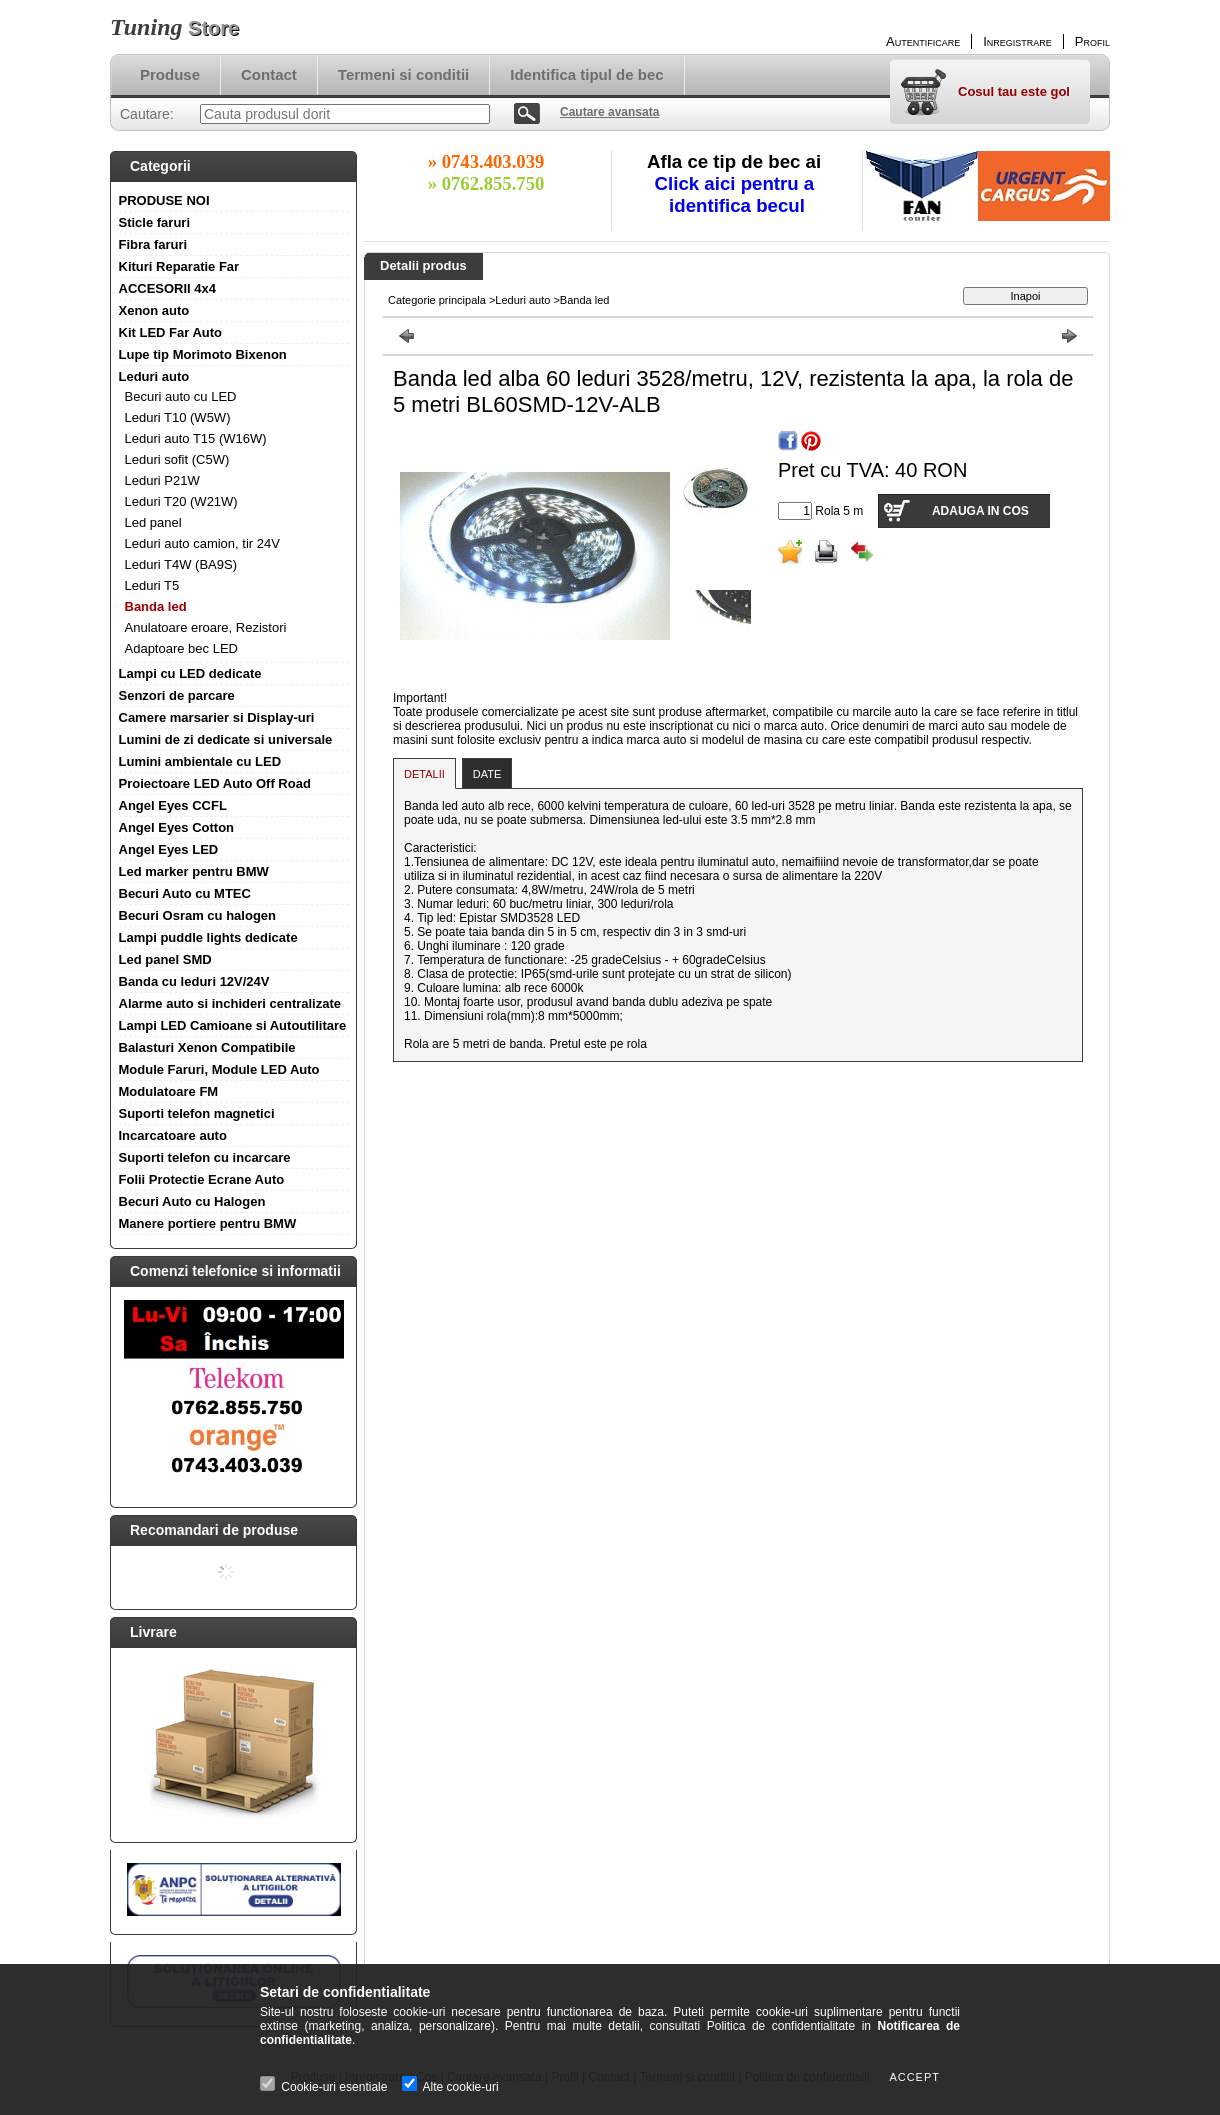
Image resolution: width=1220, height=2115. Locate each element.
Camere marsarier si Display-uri (217, 717)
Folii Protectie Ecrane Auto (202, 1179)
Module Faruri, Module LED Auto (219, 1069)
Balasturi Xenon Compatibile (207, 1047)
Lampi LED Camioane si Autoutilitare (233, 1025)
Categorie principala (437, 300)
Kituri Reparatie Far (179, 266)
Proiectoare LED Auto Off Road (215, 783)
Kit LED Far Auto (171, 332)
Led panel (153, 522)
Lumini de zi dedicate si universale (226, 739)
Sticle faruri (155, 222)
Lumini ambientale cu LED (200, 761)
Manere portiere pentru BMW (208, 1223)
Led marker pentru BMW (194, 871)
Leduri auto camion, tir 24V (202, 543)
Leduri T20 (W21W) (181, 501)
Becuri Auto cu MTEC (185, 893)
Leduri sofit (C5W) (177, 459)
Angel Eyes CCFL (173, 805)
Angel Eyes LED (169, 849)
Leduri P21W (162, 480)
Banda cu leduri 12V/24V (194, 981)
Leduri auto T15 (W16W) (196, 438)
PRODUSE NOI (164, 200)
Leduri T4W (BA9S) (181, 564)
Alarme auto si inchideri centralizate (230, 1003)
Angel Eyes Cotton (177, 827)
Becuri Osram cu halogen (198, 915)
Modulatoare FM (169, 1091)
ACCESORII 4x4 (168, 288)
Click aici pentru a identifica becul (737, 194)
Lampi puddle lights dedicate (208, 937)
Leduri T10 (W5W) (178, 417)
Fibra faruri (153, 244)
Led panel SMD (165, 959)
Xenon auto (154, 310)
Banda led (156, 606)
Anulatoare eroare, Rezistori (206, 627)
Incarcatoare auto (173, 1135)
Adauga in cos (980, 511)
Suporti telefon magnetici (197, 1113)
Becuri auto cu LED (181, 396)
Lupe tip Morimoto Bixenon (203, 354)
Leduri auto (154, 376)
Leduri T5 (152, 585)
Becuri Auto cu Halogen (192, 1201)
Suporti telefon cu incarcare (205, 1157)
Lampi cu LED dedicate (190, 673)
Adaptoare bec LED (181, 648)
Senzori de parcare (177, 695)
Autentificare (923, 41)
